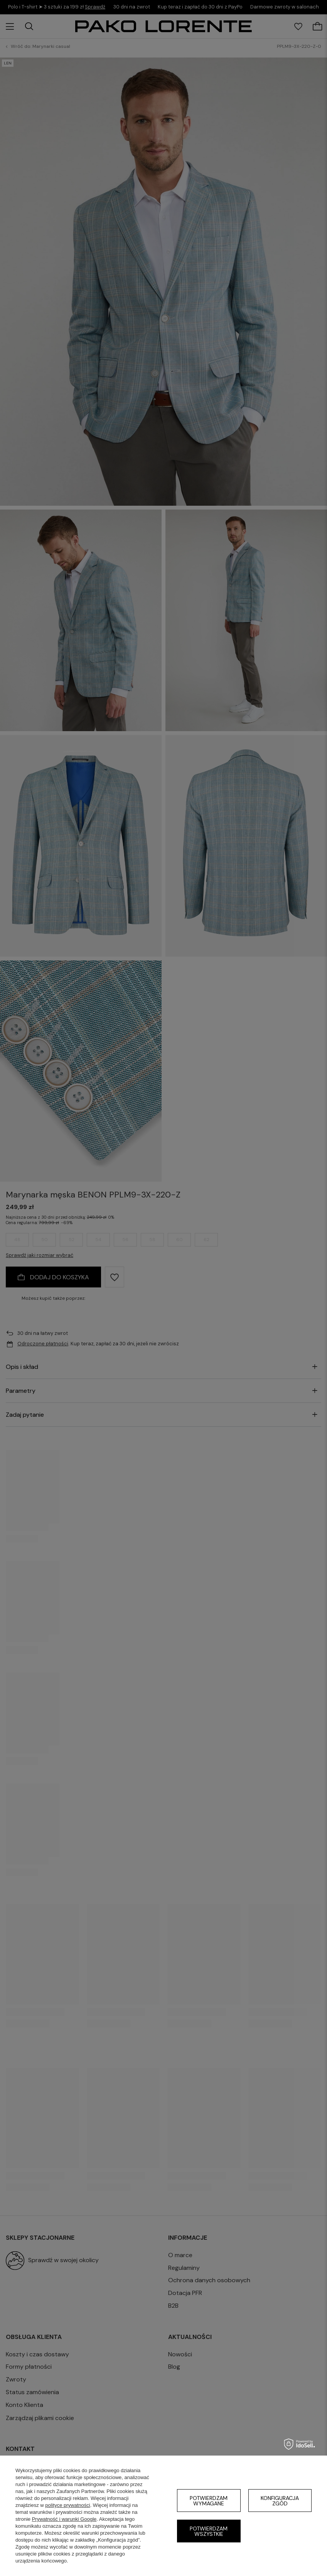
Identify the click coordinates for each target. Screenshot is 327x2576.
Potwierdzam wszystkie (209, 2531)
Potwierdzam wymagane (209, 2501)
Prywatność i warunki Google (64, 2519)
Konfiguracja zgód (280, 2501)
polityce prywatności (67, 2505)
